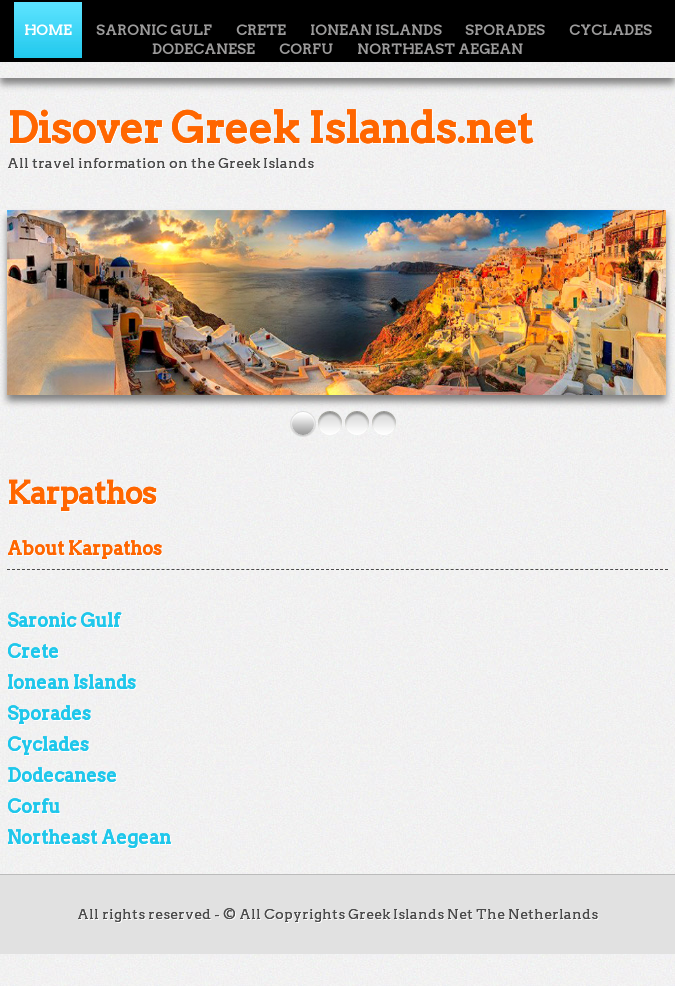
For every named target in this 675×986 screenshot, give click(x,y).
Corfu (306, 49)
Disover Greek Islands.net (269, 128)
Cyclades (610, 30)
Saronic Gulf (63, 620)
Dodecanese (203, 49)
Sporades (49, 713)
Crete (33, 651)
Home (48, 30)
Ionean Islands (71, 682)
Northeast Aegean (440, 49)
